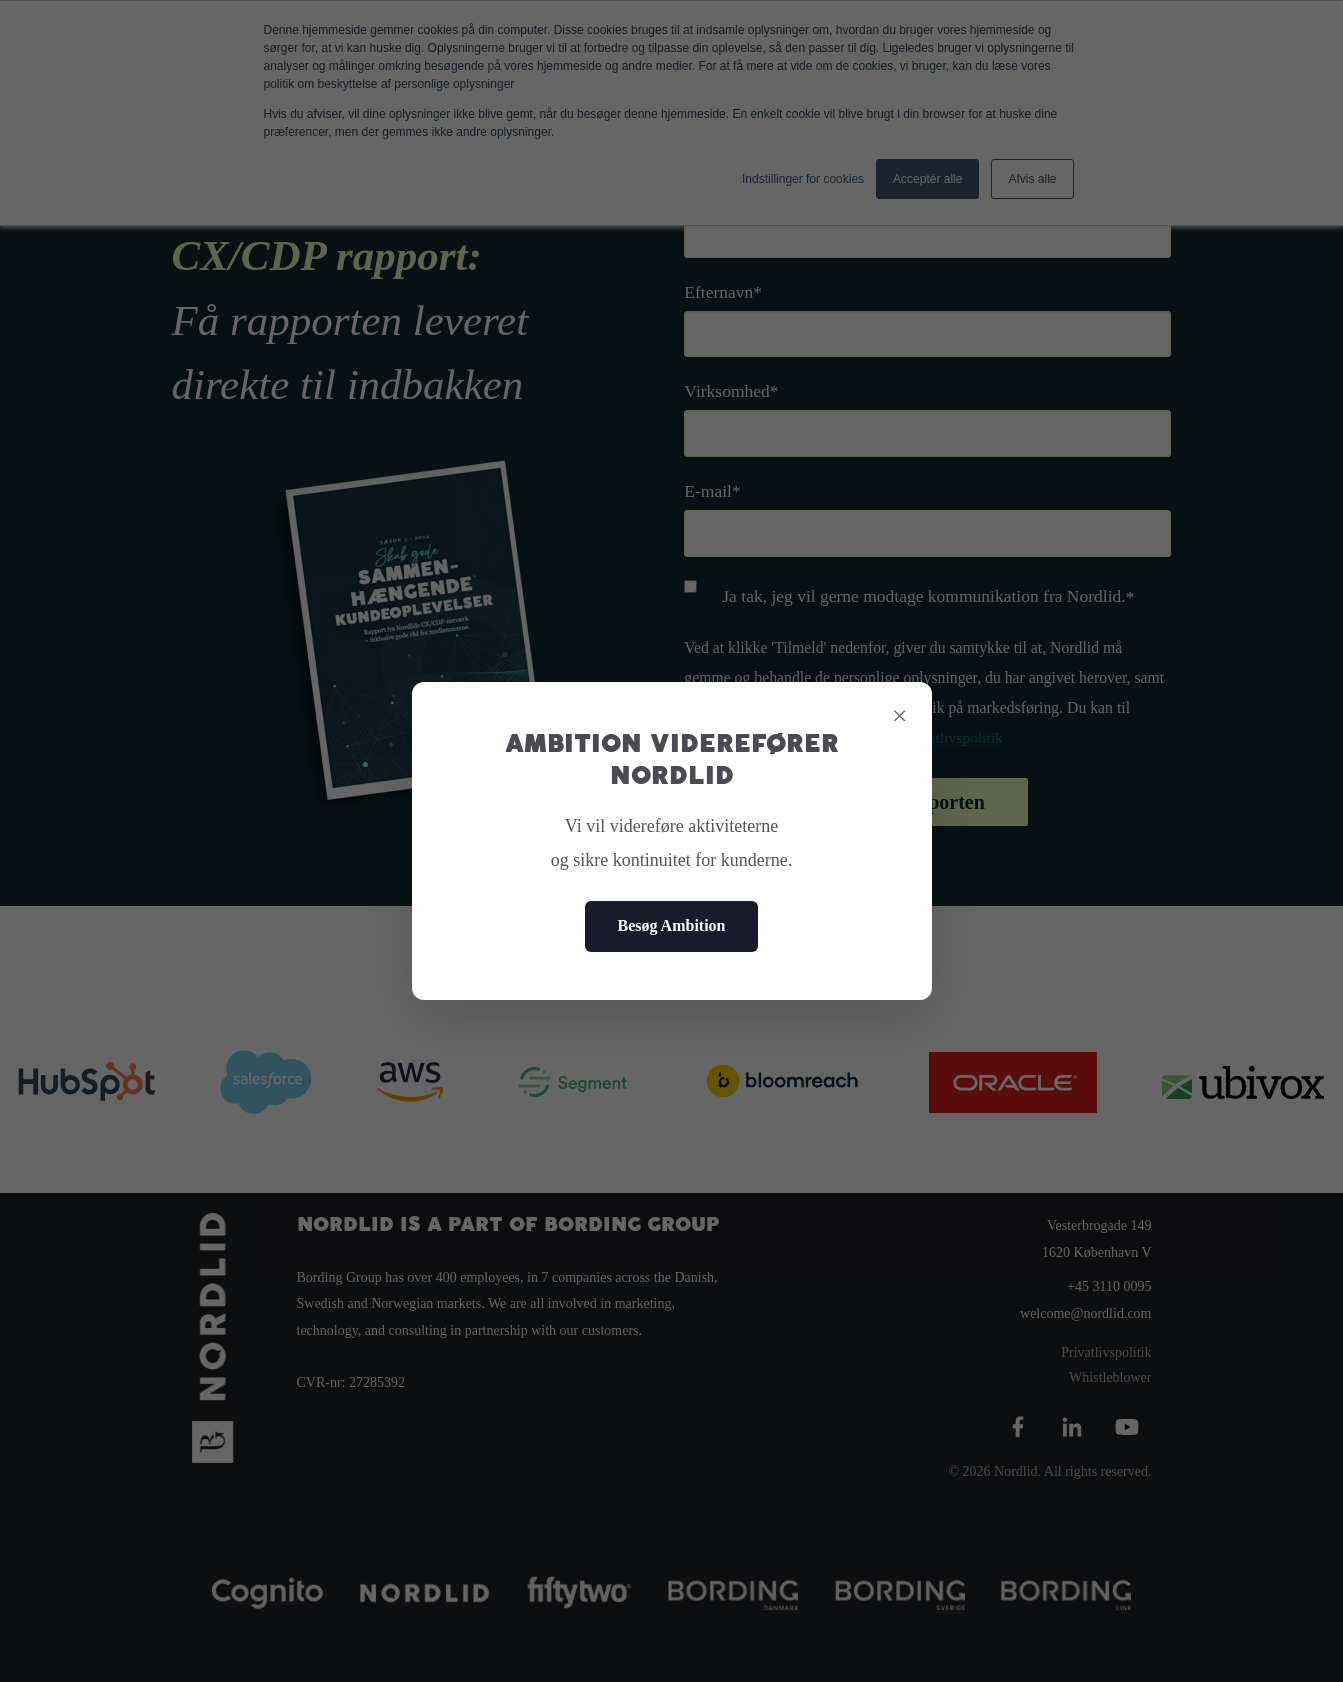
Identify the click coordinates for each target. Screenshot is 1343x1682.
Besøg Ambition (671, 925)
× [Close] (900, 715)
